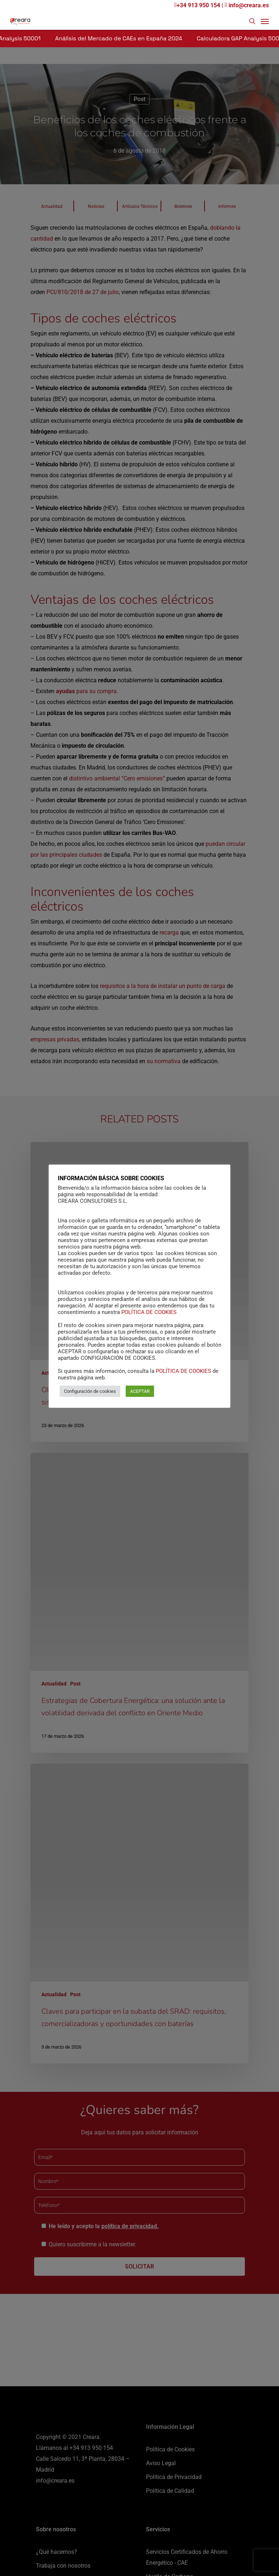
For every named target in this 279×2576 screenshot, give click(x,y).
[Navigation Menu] (265, 21)
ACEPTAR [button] (140, 1391)
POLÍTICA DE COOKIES (149, 1312)
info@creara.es (247, 5)
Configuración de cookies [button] (90, 1391)
